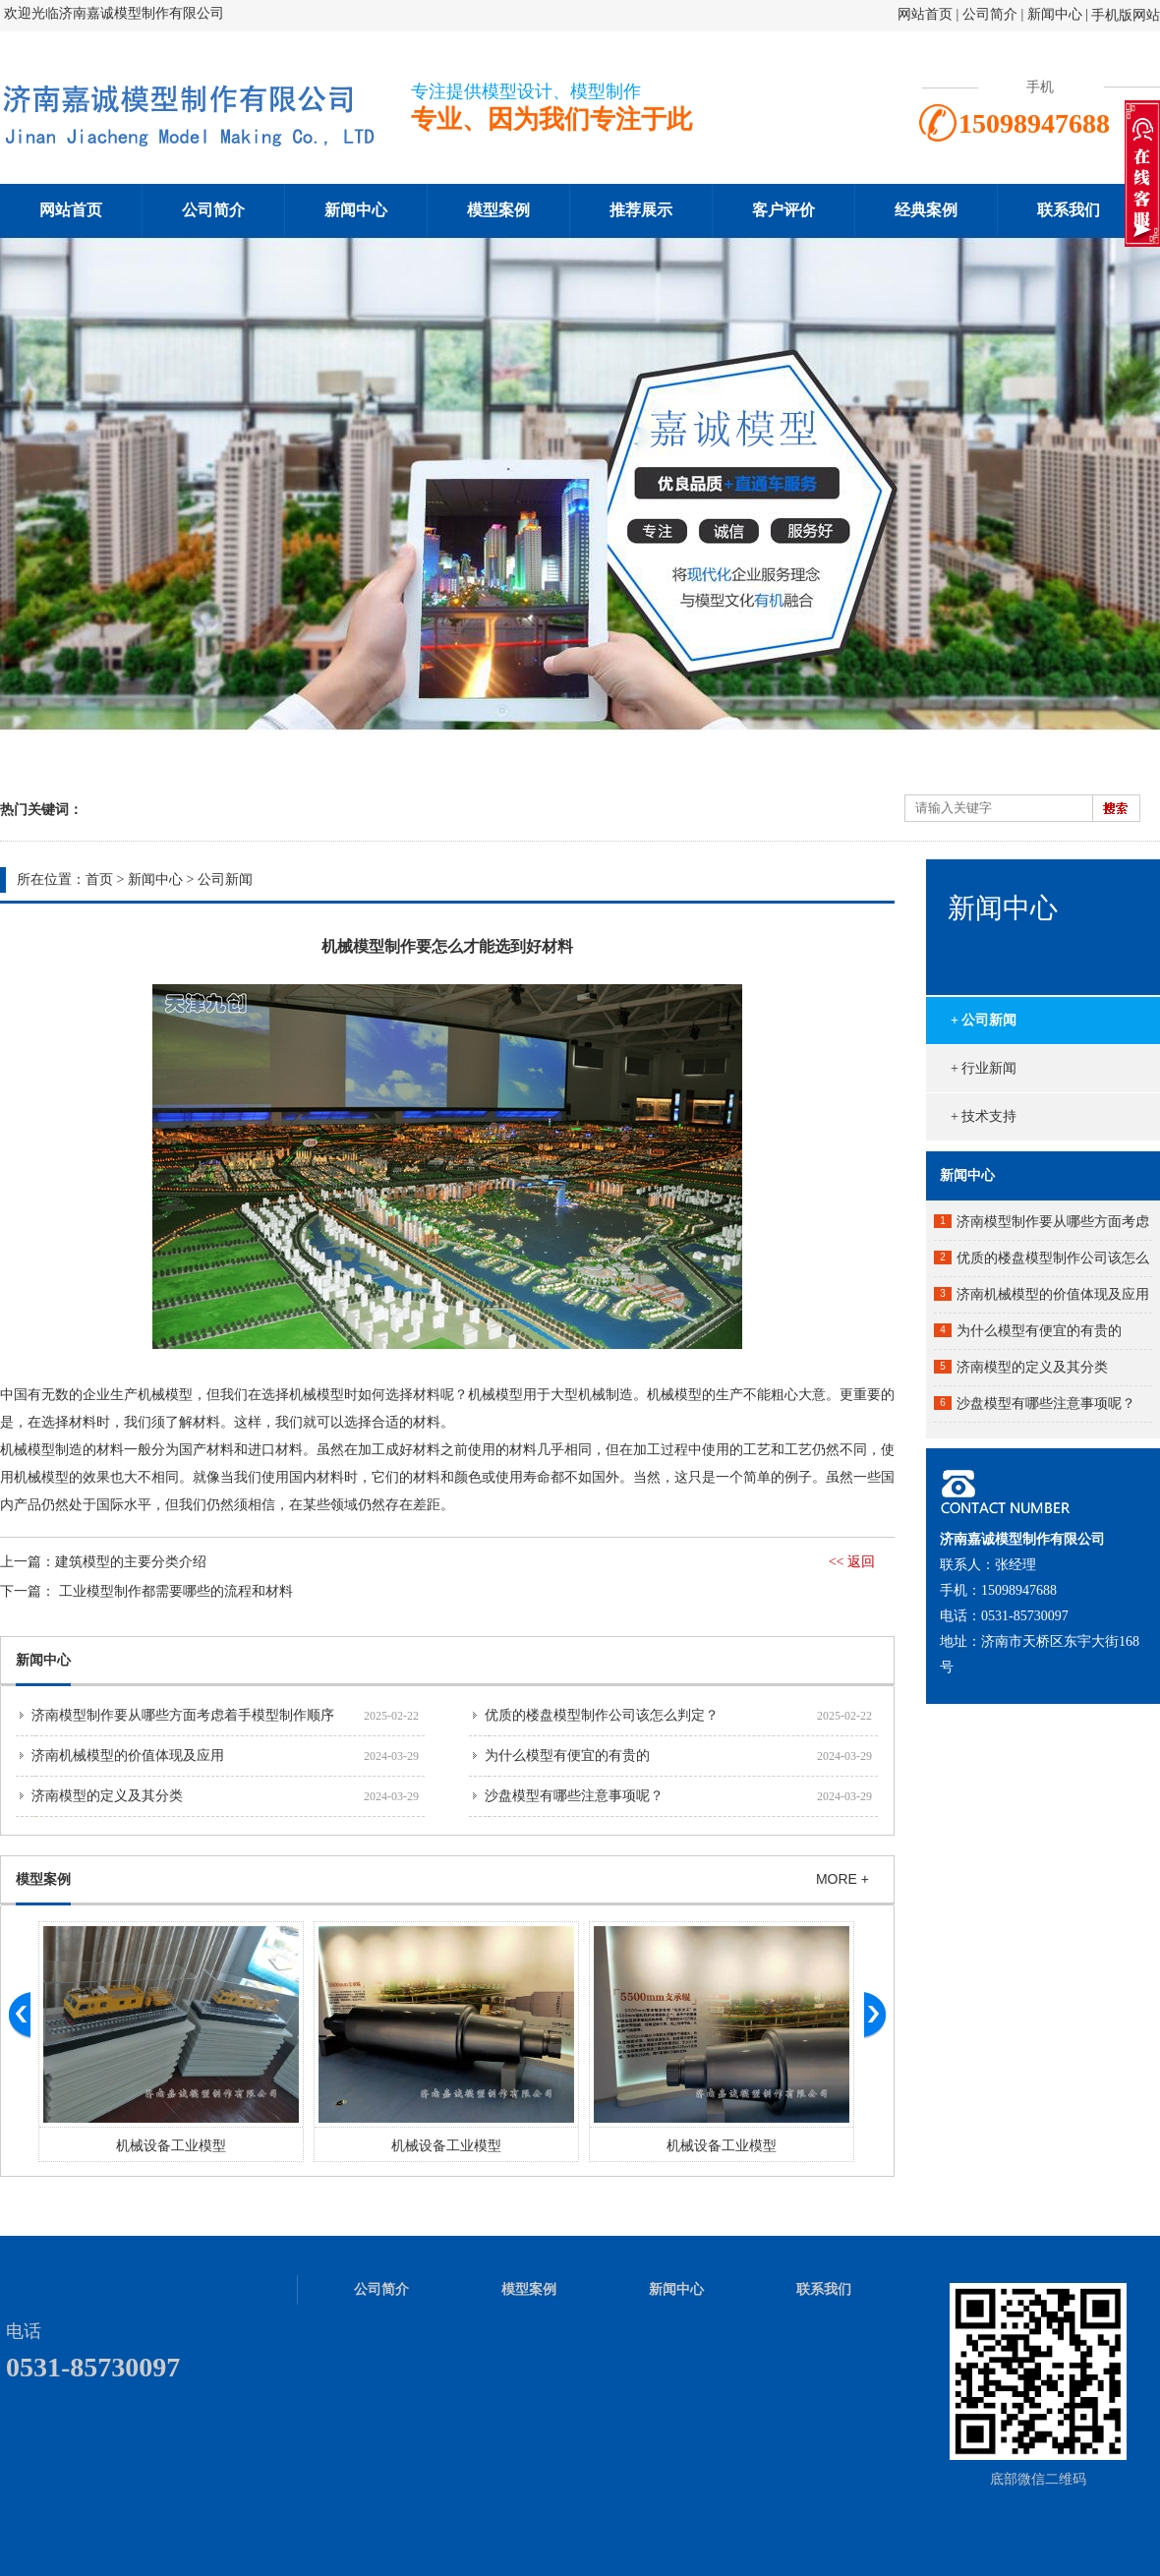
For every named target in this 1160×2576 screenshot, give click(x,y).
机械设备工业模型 (171, 2145)
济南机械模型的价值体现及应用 (127, 1755)
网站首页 (925, 14)
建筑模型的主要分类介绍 (130, 1561)
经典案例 (926, 210)
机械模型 (27, 1449)
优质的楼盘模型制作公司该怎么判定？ (602, 1715)
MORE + (842, 1879)
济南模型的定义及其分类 (107, 1795)
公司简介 (991, 14)
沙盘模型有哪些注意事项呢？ (574, 1795)
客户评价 (783, 210)
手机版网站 (1125, 15)
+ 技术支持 (983, 1116)
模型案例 (498, 210)
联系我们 (1068, 210)
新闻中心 (1054, 14)
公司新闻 (225, 879)
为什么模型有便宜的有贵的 (567, 1755)
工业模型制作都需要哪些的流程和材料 (176, 1591)
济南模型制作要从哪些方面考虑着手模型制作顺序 (182, 1715)
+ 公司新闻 (983, 1020)
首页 (99, 879)
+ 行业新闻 (983, 1068)
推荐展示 (640, 210)
